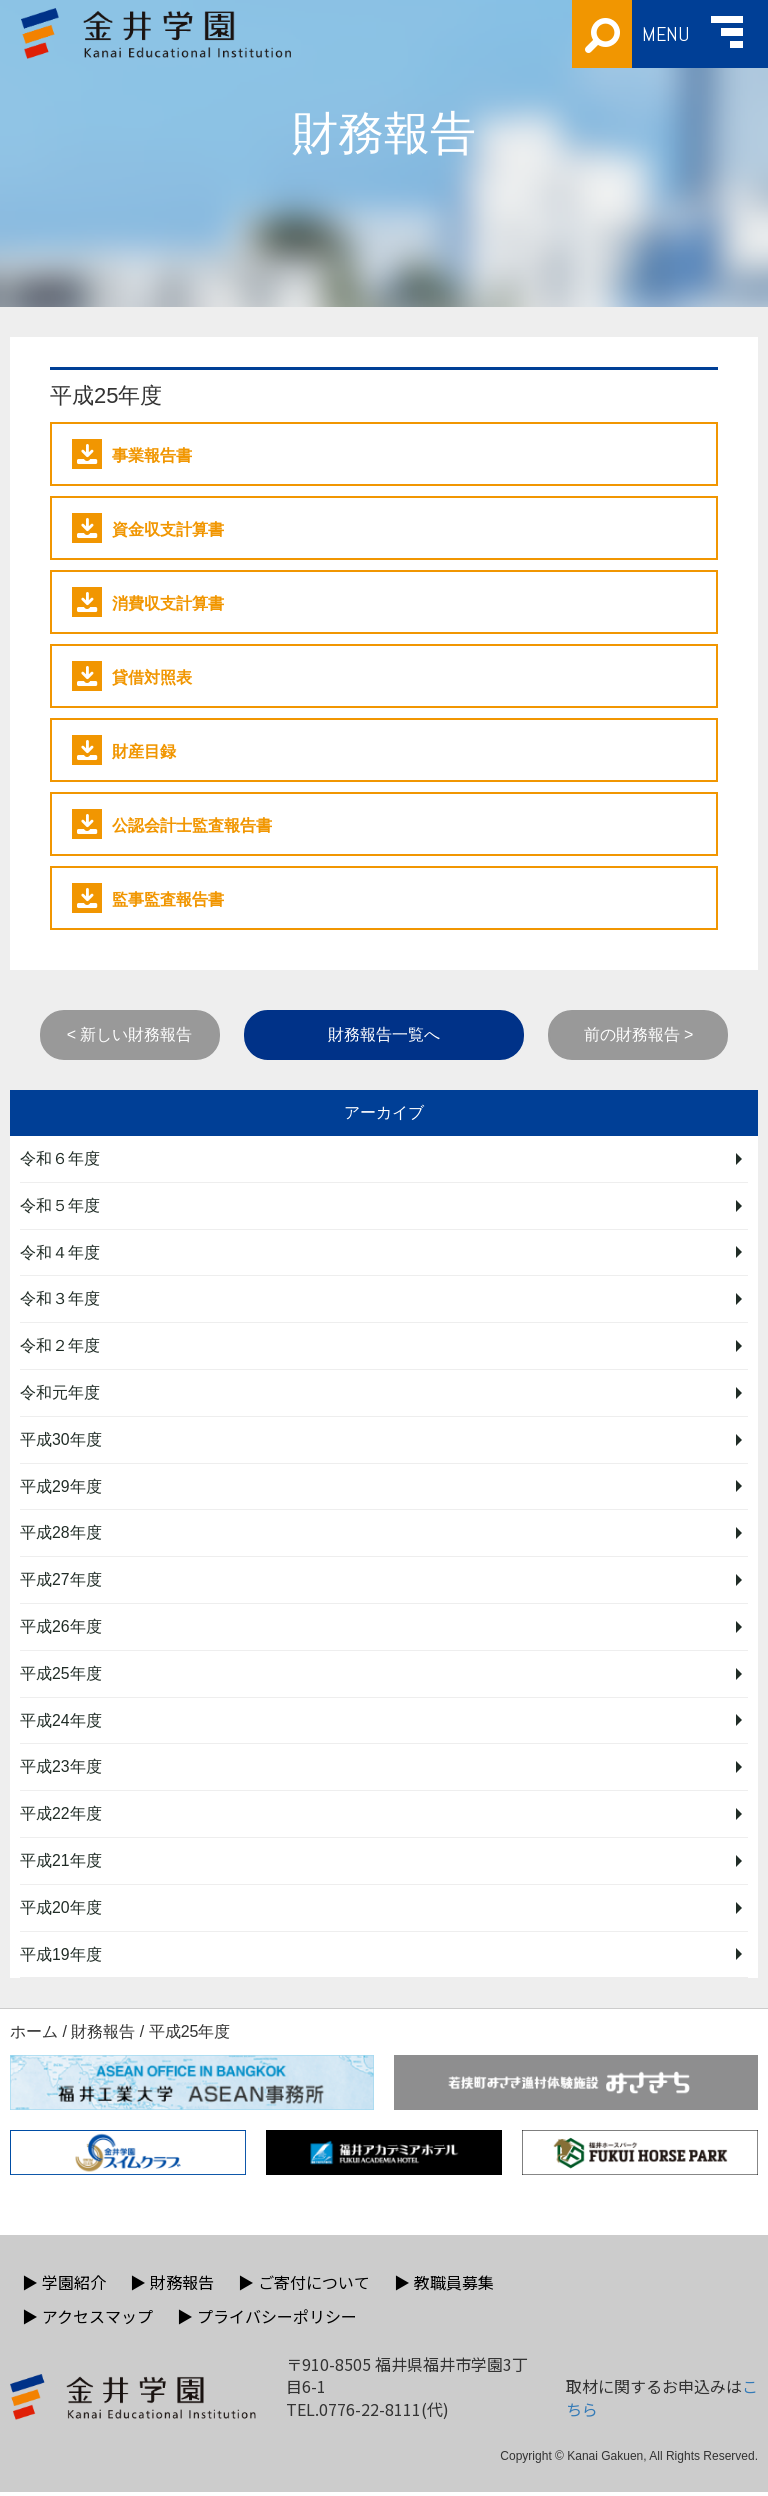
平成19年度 (61, 1957)
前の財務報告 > (639, 1034)
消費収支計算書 (148, 602)
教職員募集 (444, 2286)
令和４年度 (60, 1252)
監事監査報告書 (148, 898)
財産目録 (124, 750)
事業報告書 (132, 454)
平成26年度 (61, 1628)
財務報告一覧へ (384, 1034)
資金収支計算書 (148, 528)
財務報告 (103, 2035)
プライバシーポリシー (267, 2320)
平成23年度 (61, 1769)
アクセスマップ (87, 2320)
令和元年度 (60, 1393)
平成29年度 (61, 1487)
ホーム (34, 2035)
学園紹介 (64, 2286)
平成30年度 (61, 1440)
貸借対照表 (132, 676)
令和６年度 (60, 1158)
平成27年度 (61, 1581)
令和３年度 (60, 1299)
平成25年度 (61, 1675)
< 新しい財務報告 (130, 1034)
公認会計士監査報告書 (172, 824)
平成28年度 (61, 1534)
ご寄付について (304, 2286)
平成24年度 (61, 1722)
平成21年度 (61, 1863)
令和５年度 (60, 1205)
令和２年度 (60, 1346)
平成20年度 (61, 1910)
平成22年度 (61, 1816)
